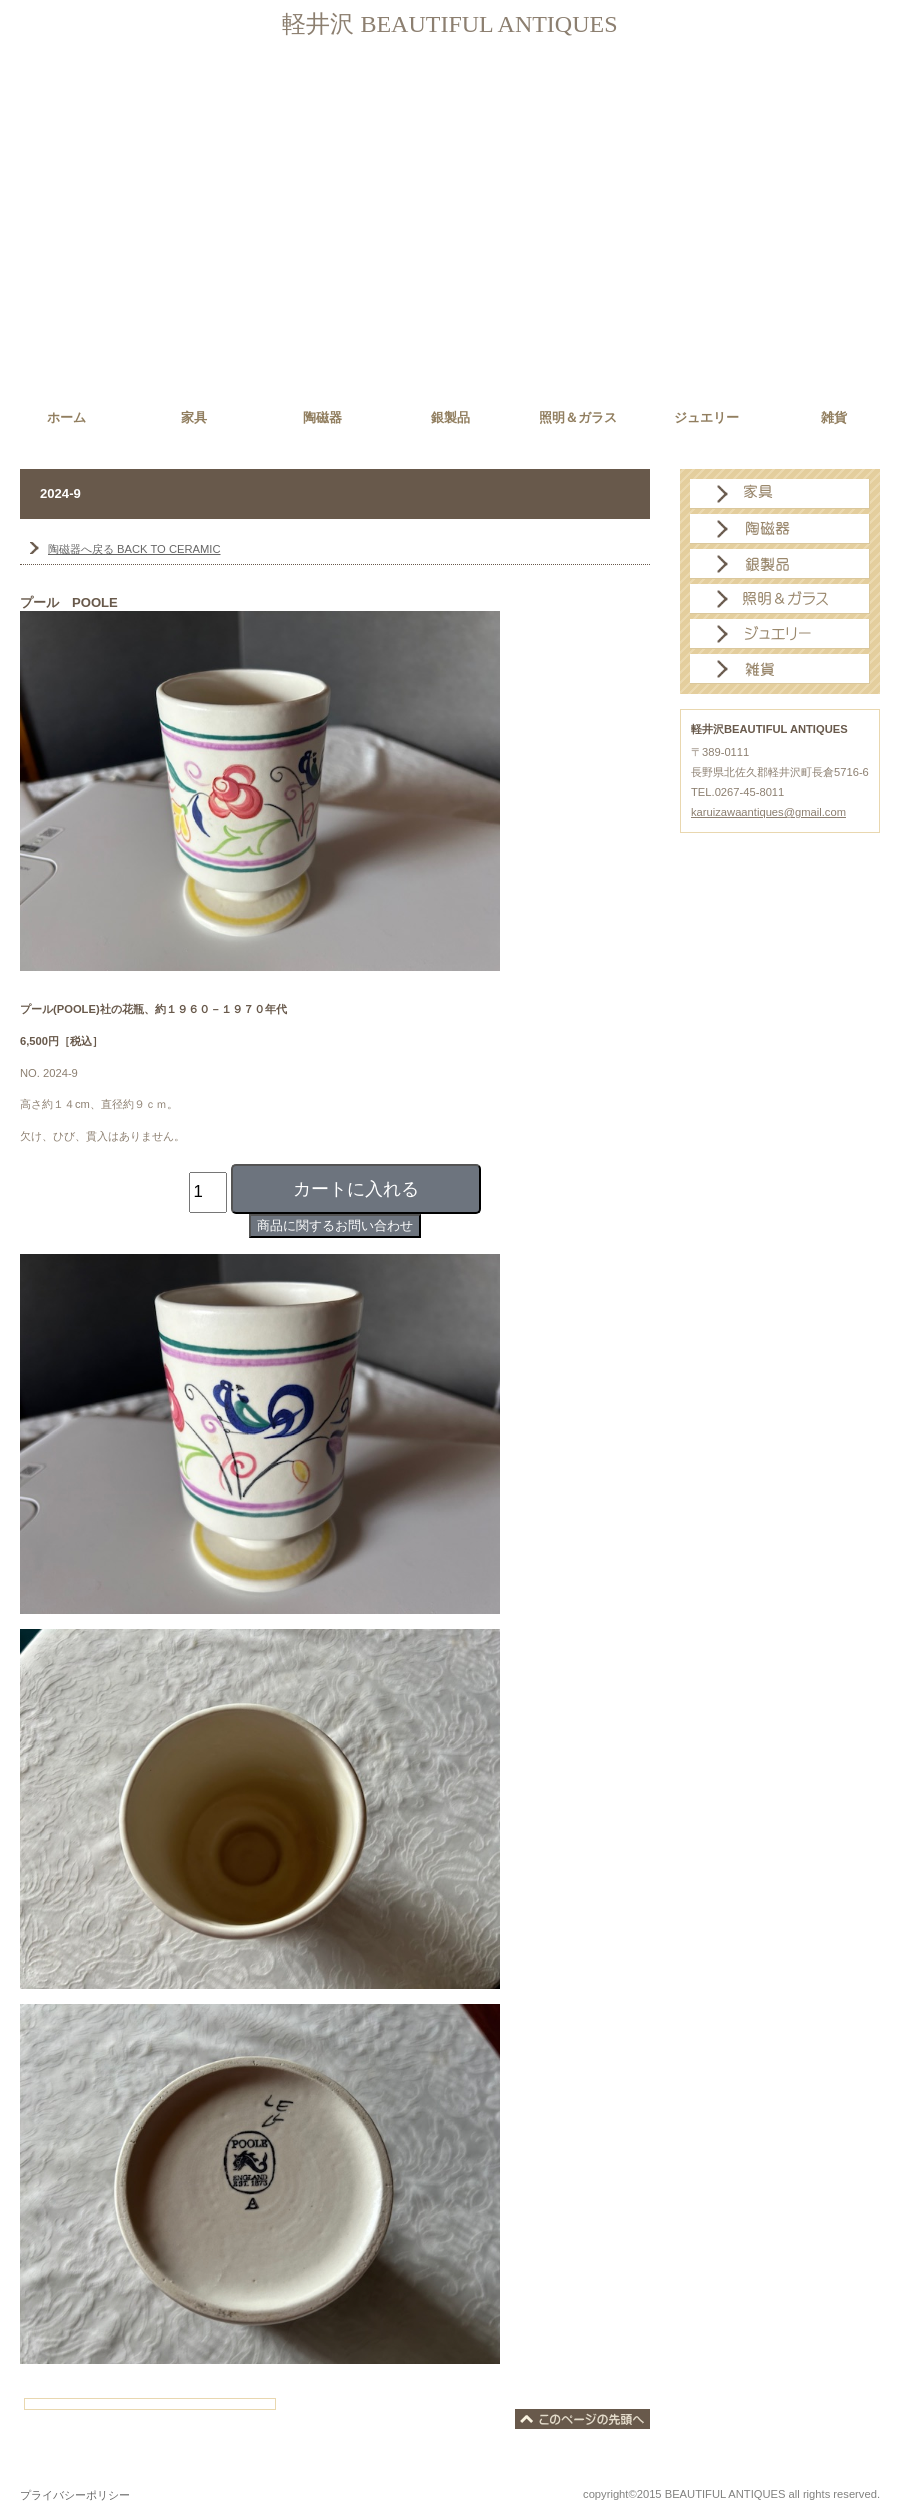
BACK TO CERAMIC (134, 549)
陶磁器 (780, 529)
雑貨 (780, 669)
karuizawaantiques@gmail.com (768, 812)
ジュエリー (780, 634)
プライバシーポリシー (75, 2495)
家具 (780, 494)
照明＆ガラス (780, 599)
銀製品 (780, 564)
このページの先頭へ (582, 2419)
